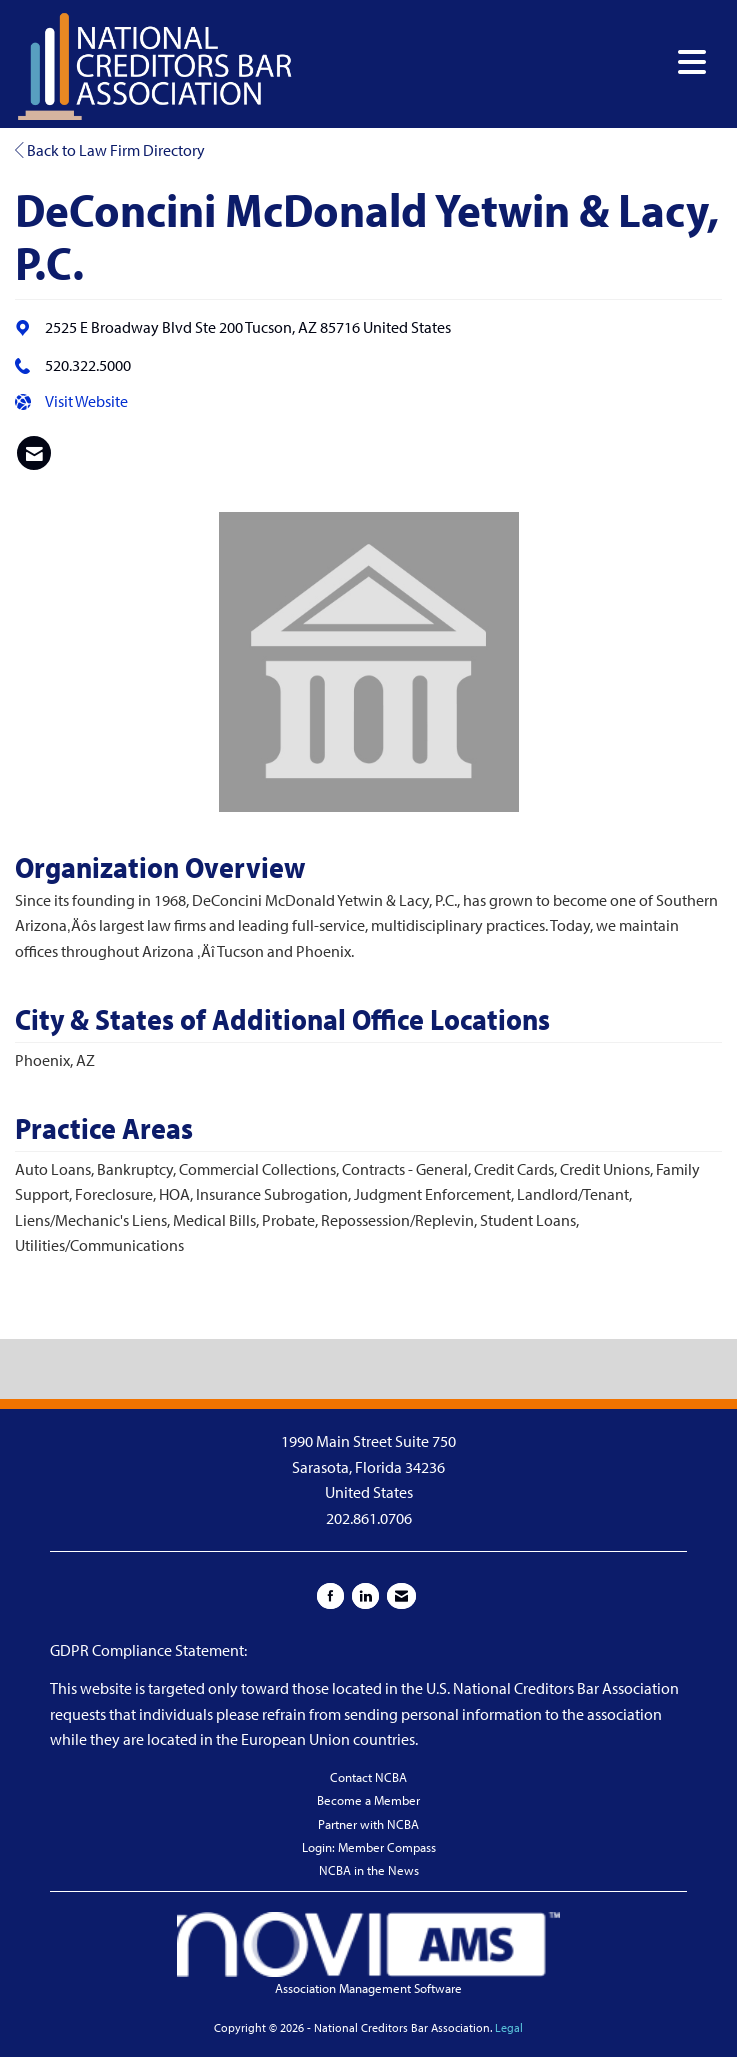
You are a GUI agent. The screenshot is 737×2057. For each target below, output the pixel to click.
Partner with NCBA (368, 1824)
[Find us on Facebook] (330, 1596)
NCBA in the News (369, 1870)
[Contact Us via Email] (401, 1596)
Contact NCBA (368, 1777)
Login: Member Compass (369, 1847)
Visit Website (86, 401)
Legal (509, 2027)
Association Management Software (368, 1954)
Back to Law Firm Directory (110, 150)
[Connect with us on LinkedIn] (365, 1596)
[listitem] (34, 453)
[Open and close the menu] (505, 62)
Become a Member (368, 1800)
